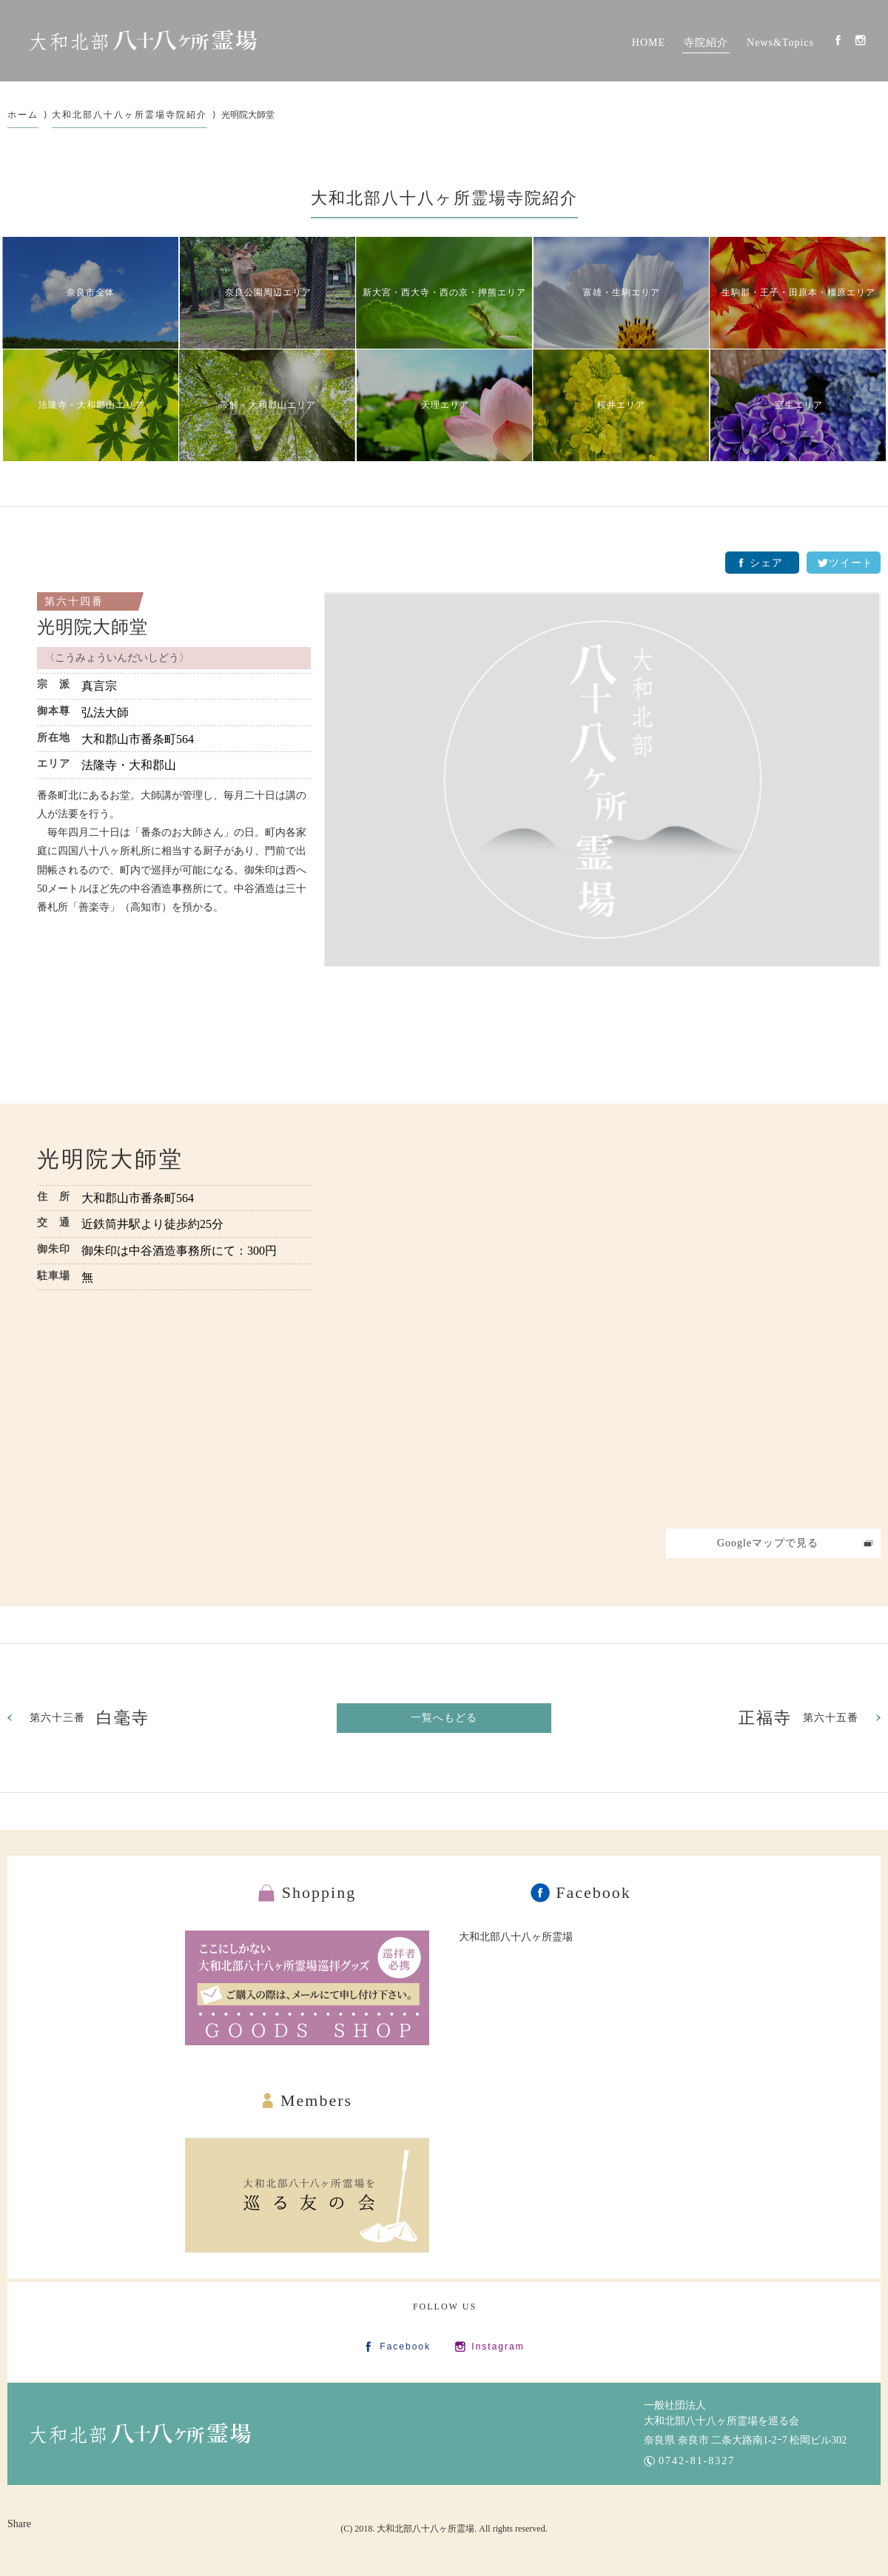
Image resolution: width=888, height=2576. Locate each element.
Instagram (860, 40)
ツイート (851, 562)
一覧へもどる (444, 1717)
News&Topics (780, 42)
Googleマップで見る (767, 1543)
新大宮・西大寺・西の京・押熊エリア (444, 292)
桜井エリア (621, 405)
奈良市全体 (91, 292)
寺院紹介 (706, 42)
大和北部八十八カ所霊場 (144, 41)
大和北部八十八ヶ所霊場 (516, 1936)
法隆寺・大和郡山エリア (91, 405)
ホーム (22, 115)
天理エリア (445, 405)
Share (19, 2523)
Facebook (838, 40)
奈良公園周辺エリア (268, 292)
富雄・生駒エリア (621, 292)
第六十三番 (89, 1718)
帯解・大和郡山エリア (268, 405)
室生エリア (799, 405)
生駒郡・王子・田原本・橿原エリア (798, 292)
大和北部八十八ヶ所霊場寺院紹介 (129, 115)
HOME (648, 42)
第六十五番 (798, 1718)
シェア (766, 562)
